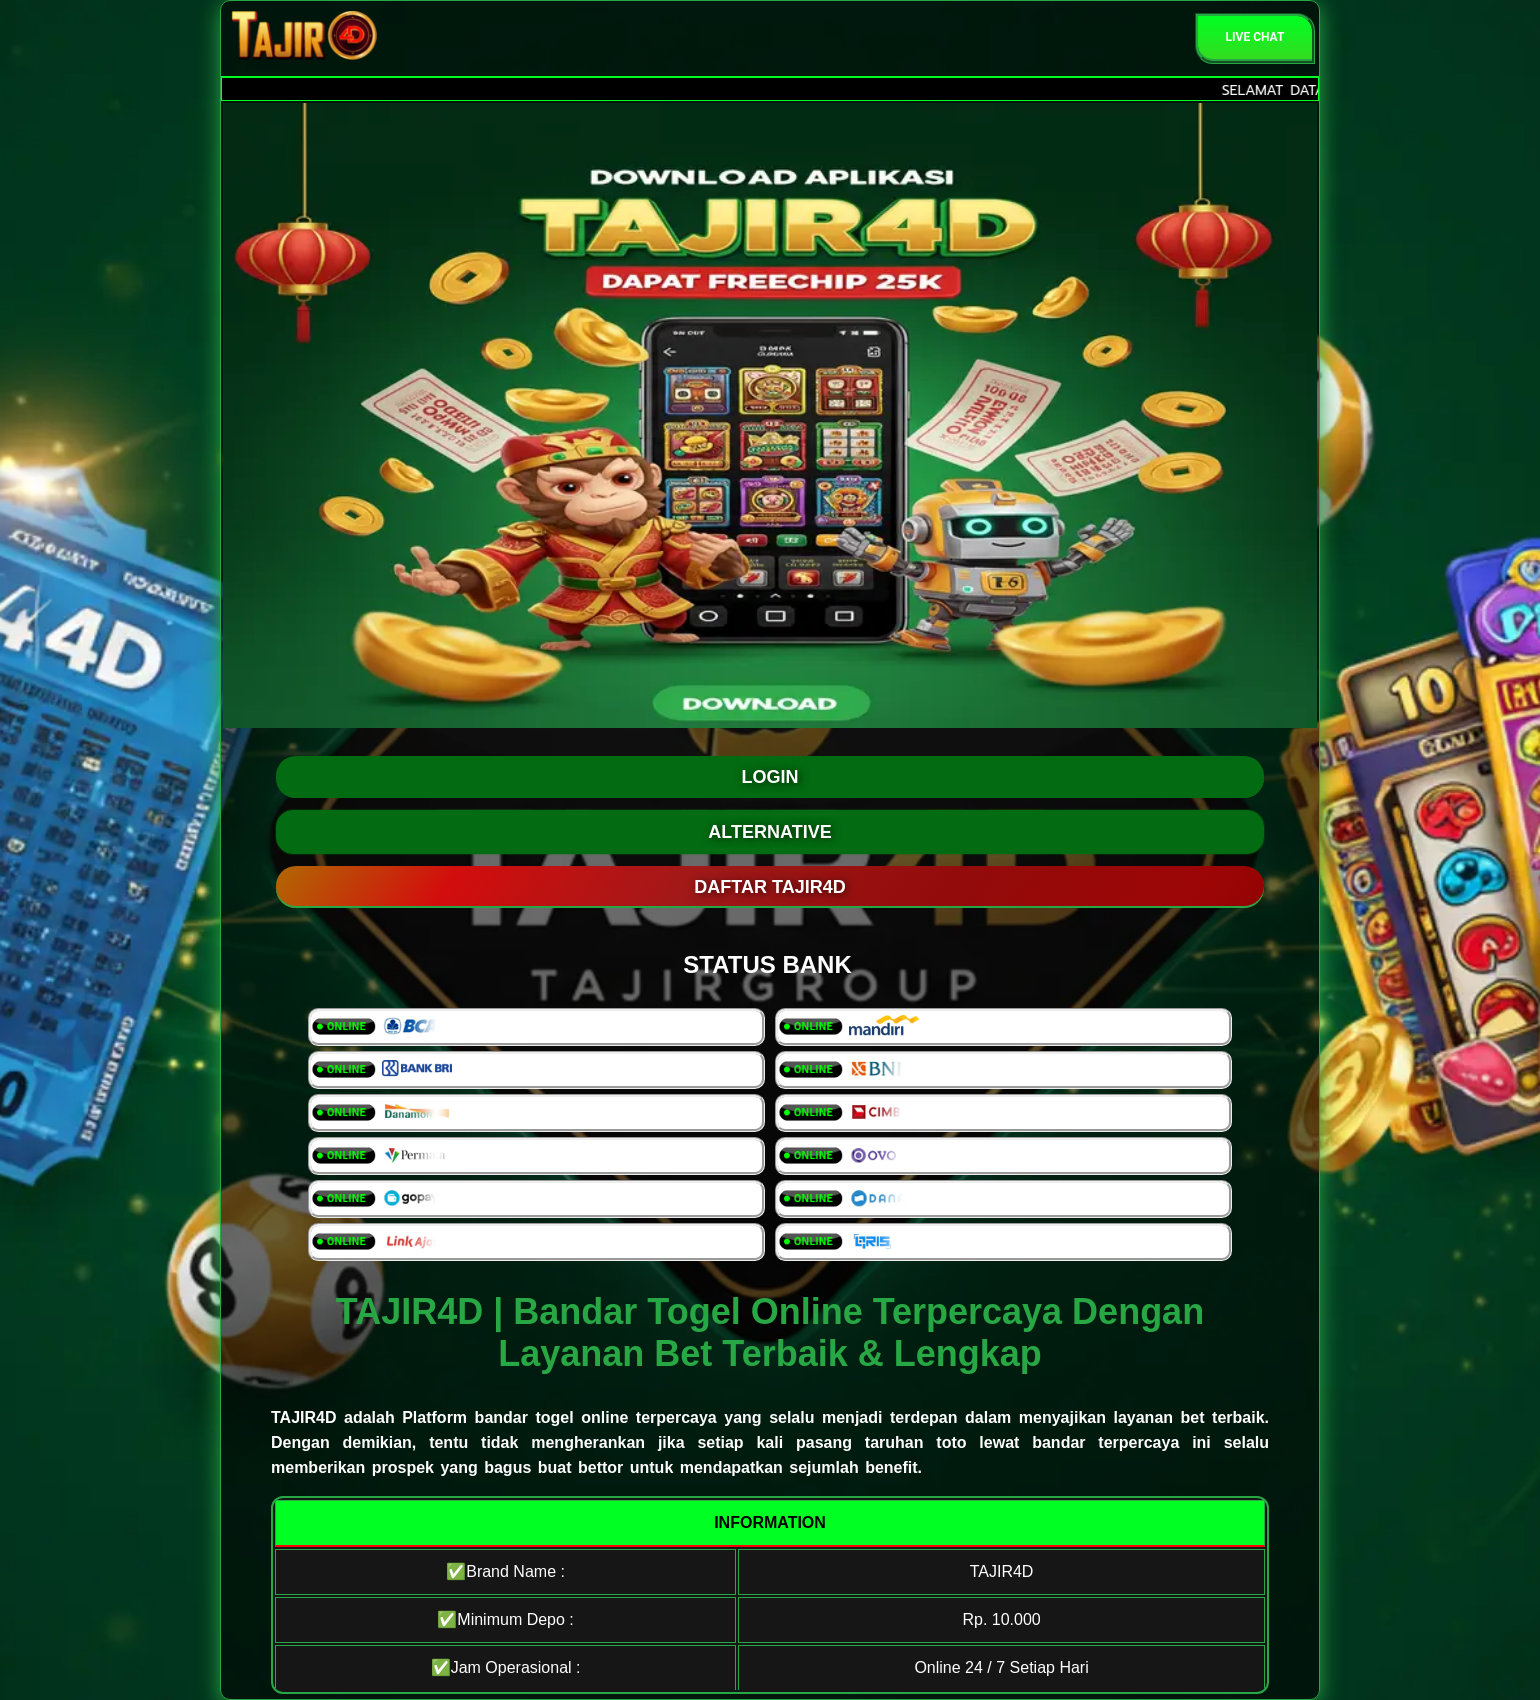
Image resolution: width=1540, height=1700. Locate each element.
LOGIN (770, 777)
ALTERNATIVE (769, 832)
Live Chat (1255, 37)
